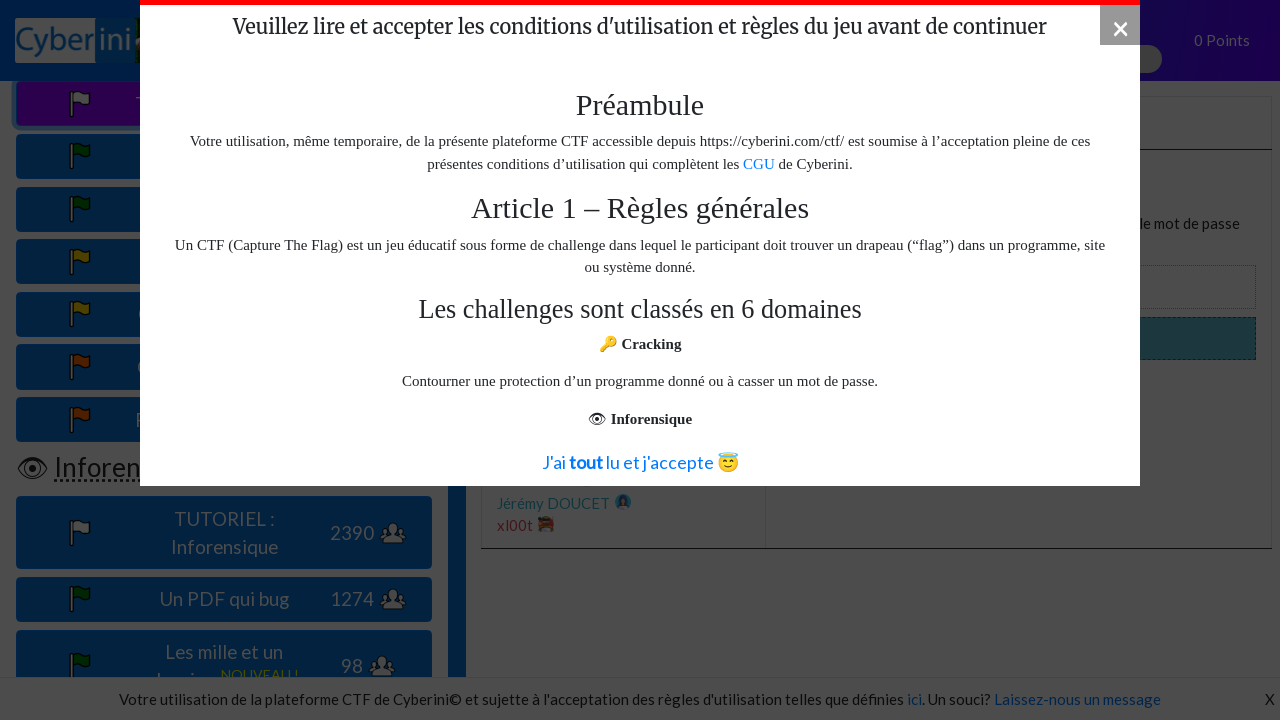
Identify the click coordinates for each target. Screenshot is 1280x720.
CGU (759, 164)
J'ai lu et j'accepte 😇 (640, 462)
